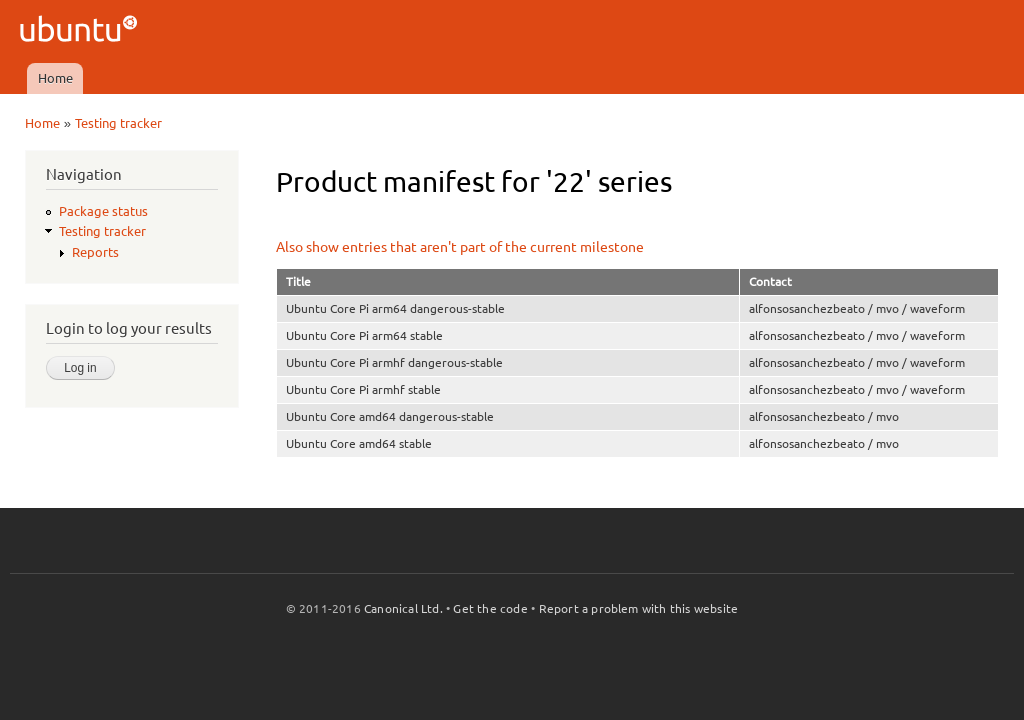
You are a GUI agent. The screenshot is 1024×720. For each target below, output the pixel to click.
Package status (103, 211)
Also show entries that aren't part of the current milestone (460, 247)
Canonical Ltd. (403, 608)
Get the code (490, 608)
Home (55, 78)
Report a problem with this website (639, 608)
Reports (95, 252)
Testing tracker (118, 123)
